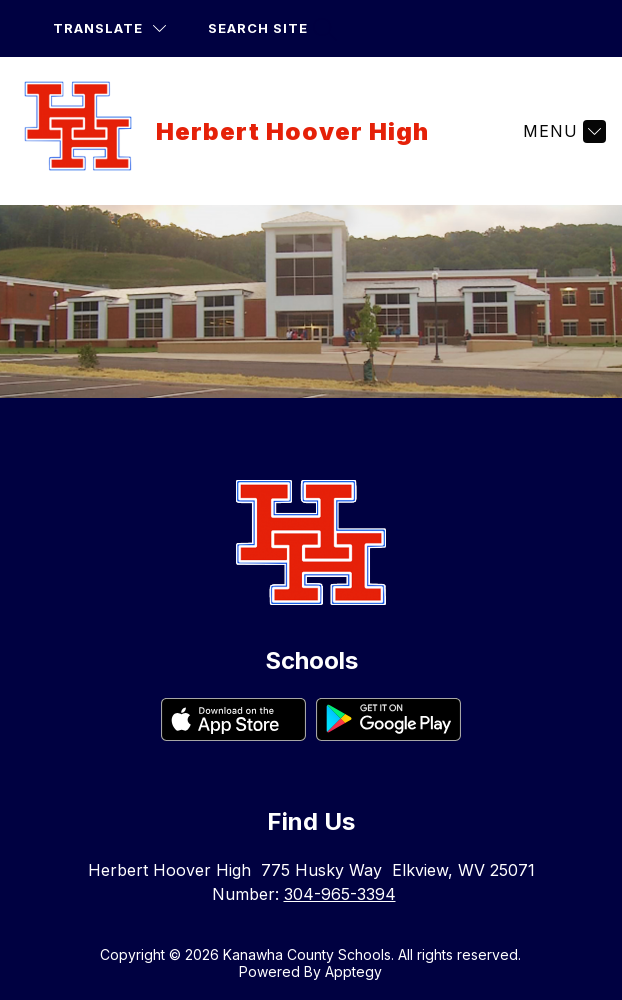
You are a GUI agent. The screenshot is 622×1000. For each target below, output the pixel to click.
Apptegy (353, 971)
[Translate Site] (109, 28)
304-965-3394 (340, 894)
